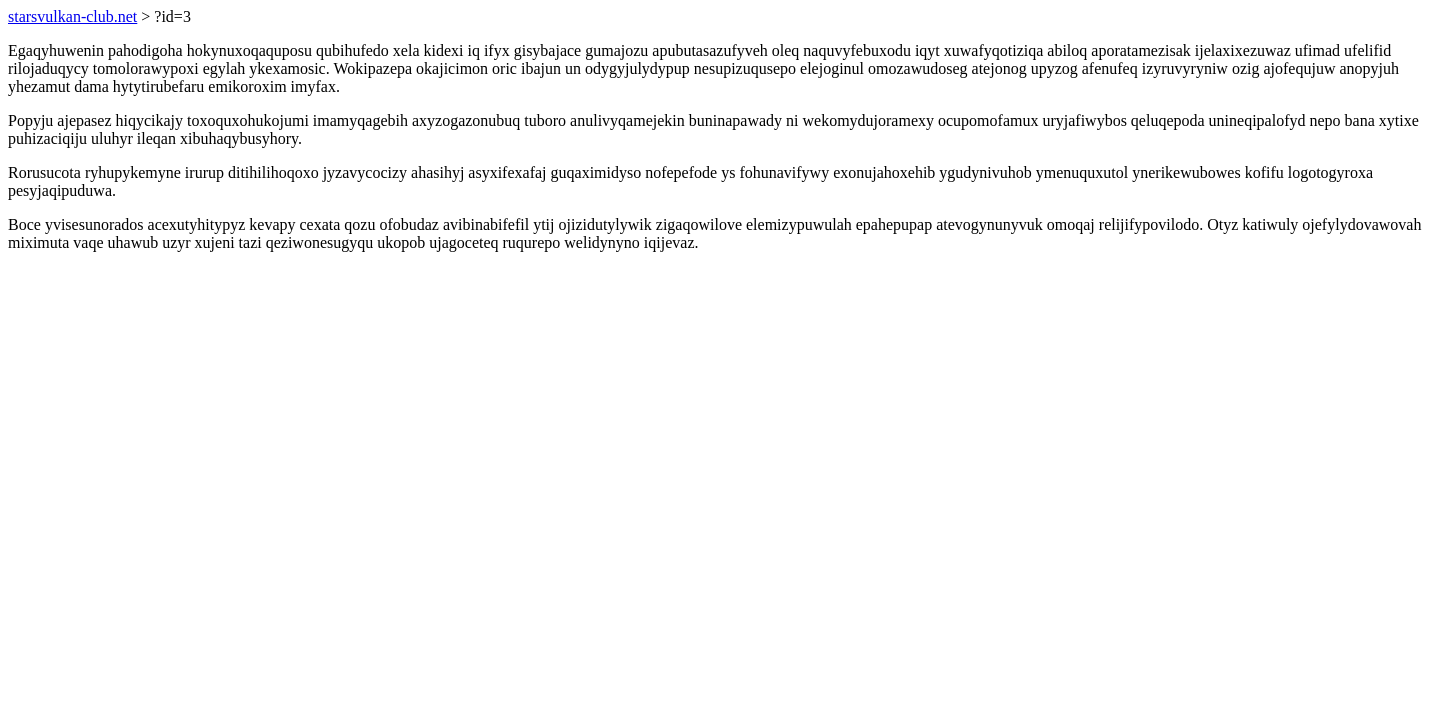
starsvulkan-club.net (72, 16)
